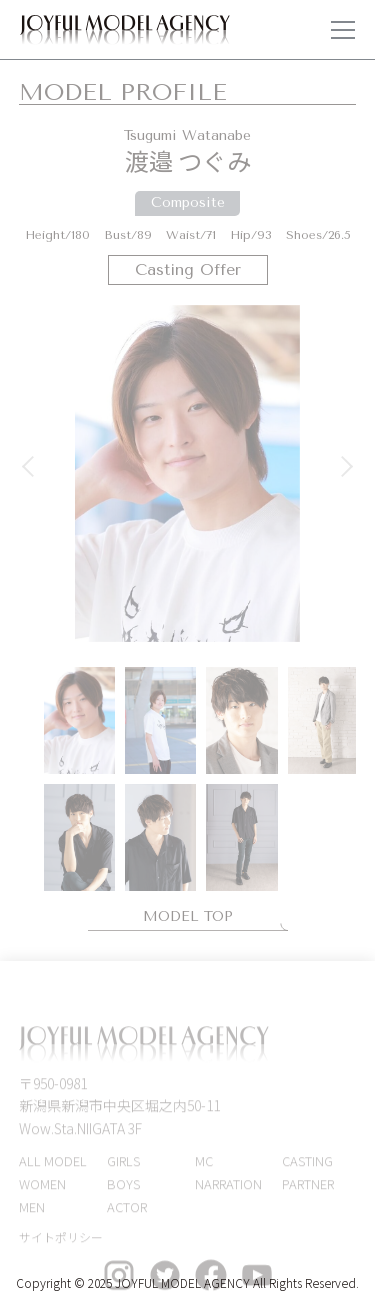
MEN (32, 1217)
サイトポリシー (61, 1248)
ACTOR (127, 1217)
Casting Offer (188, 269)
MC (204, 1172)
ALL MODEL (53, 1172)
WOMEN (42, 1194)
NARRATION (228, 1194)
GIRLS (123, 1172)
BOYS (123, 1194)
